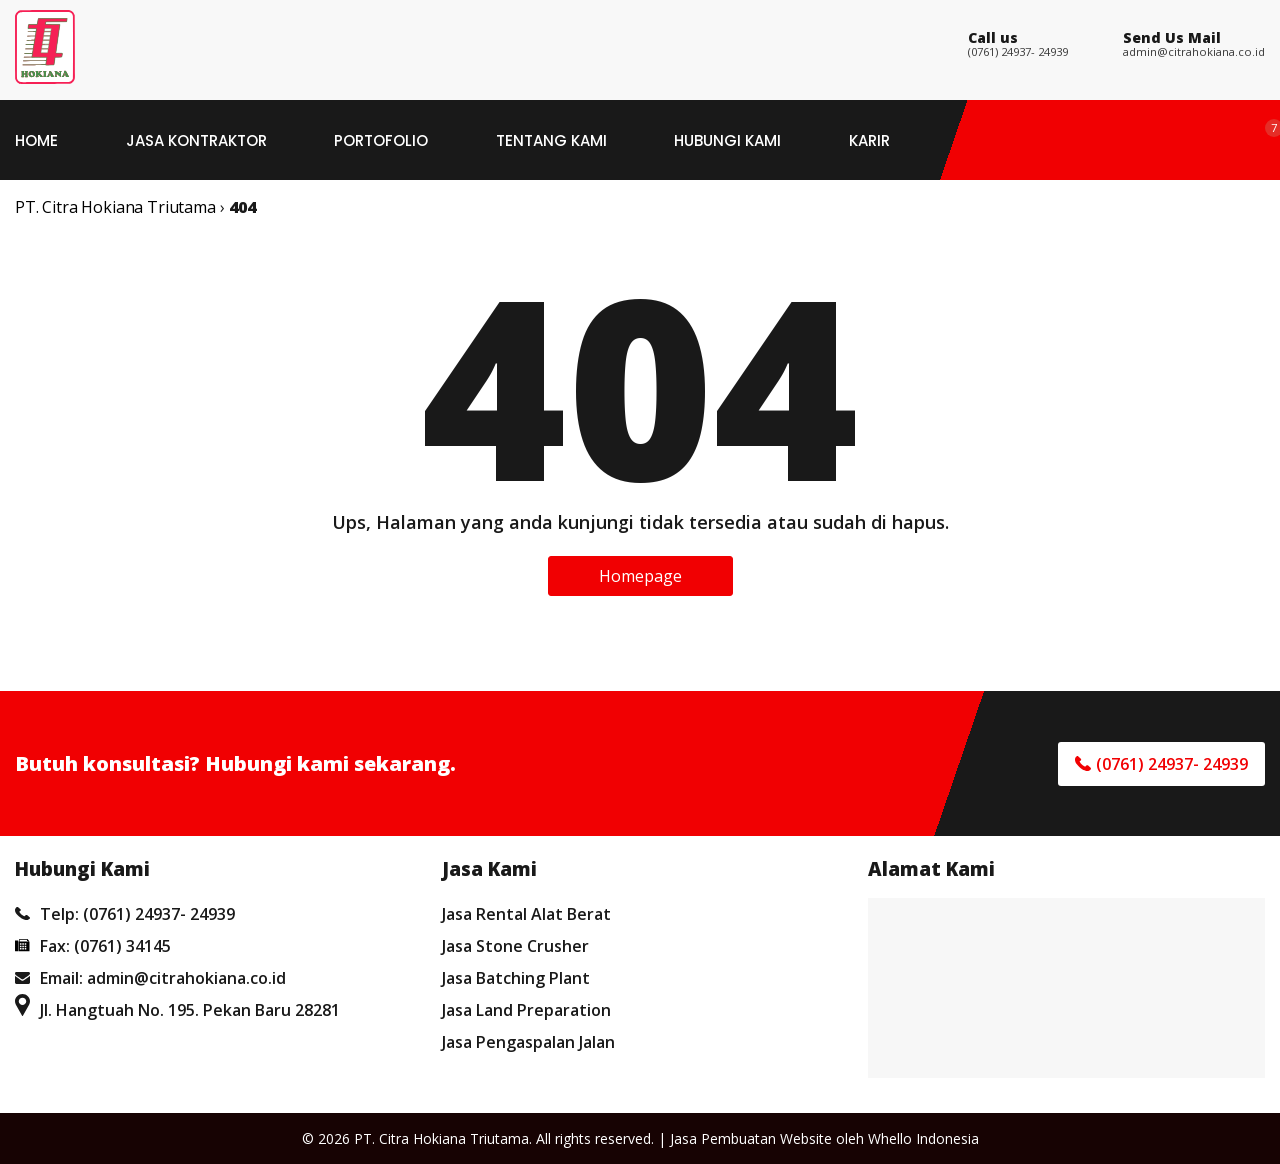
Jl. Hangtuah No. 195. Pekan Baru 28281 (177, 1010)
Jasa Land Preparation (526, 1010)
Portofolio (381, 140)
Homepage (640, 576)
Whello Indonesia (923, 1138)
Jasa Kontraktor (196, 140)
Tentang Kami (551, 140)
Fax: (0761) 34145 (93, 946)
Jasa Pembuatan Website (751, 1138)
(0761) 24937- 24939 (1018, 51)
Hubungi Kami (727, 140)
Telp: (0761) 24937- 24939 (125, 914)
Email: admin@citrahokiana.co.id (150, 978)
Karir (869, 140)
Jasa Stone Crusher (515, 946)
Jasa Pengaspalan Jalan (528, 1042)
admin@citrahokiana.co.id (1194, 51)
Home (36, 140)
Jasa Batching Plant (516, 978)
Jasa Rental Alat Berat (526, 914)
